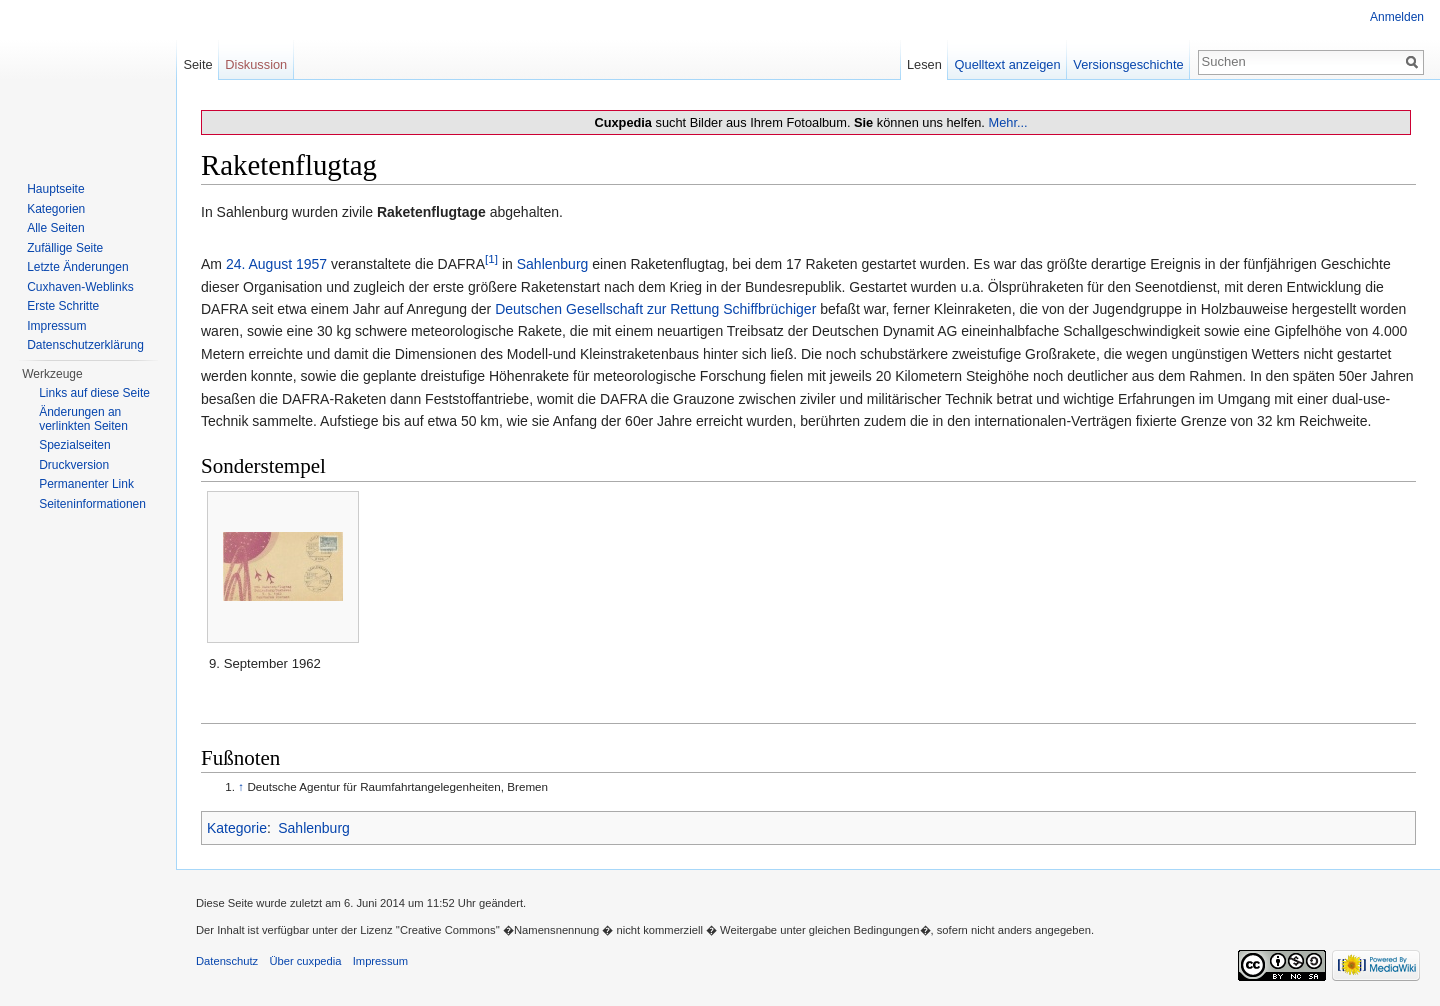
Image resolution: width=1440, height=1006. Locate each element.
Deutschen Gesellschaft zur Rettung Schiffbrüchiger (655, 309)
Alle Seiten (55, 228)
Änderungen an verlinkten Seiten (83, 419)
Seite (197, 64)
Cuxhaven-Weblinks (80, 287)
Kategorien (56, 209)
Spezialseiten (74, 445)
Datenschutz (227, 961)
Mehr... (1007, 122)
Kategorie (237, 828)
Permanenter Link (86, 484)
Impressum (56, 326)
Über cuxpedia (305, 961)
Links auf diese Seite (94, 393)
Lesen (924, 64)
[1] (491, 259)
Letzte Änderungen (77, 267)
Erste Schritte (63, 306)
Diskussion (256, 64)
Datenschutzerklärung (85, 345)
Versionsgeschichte (1128, 64)
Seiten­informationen (92, 504)
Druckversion (74, 465)
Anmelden (1397, 17)
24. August (259, 264)
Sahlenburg (553, 264)
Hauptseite (55, 189)
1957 (311, 264)
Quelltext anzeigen (1008, 64)
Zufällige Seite (65, 248)
